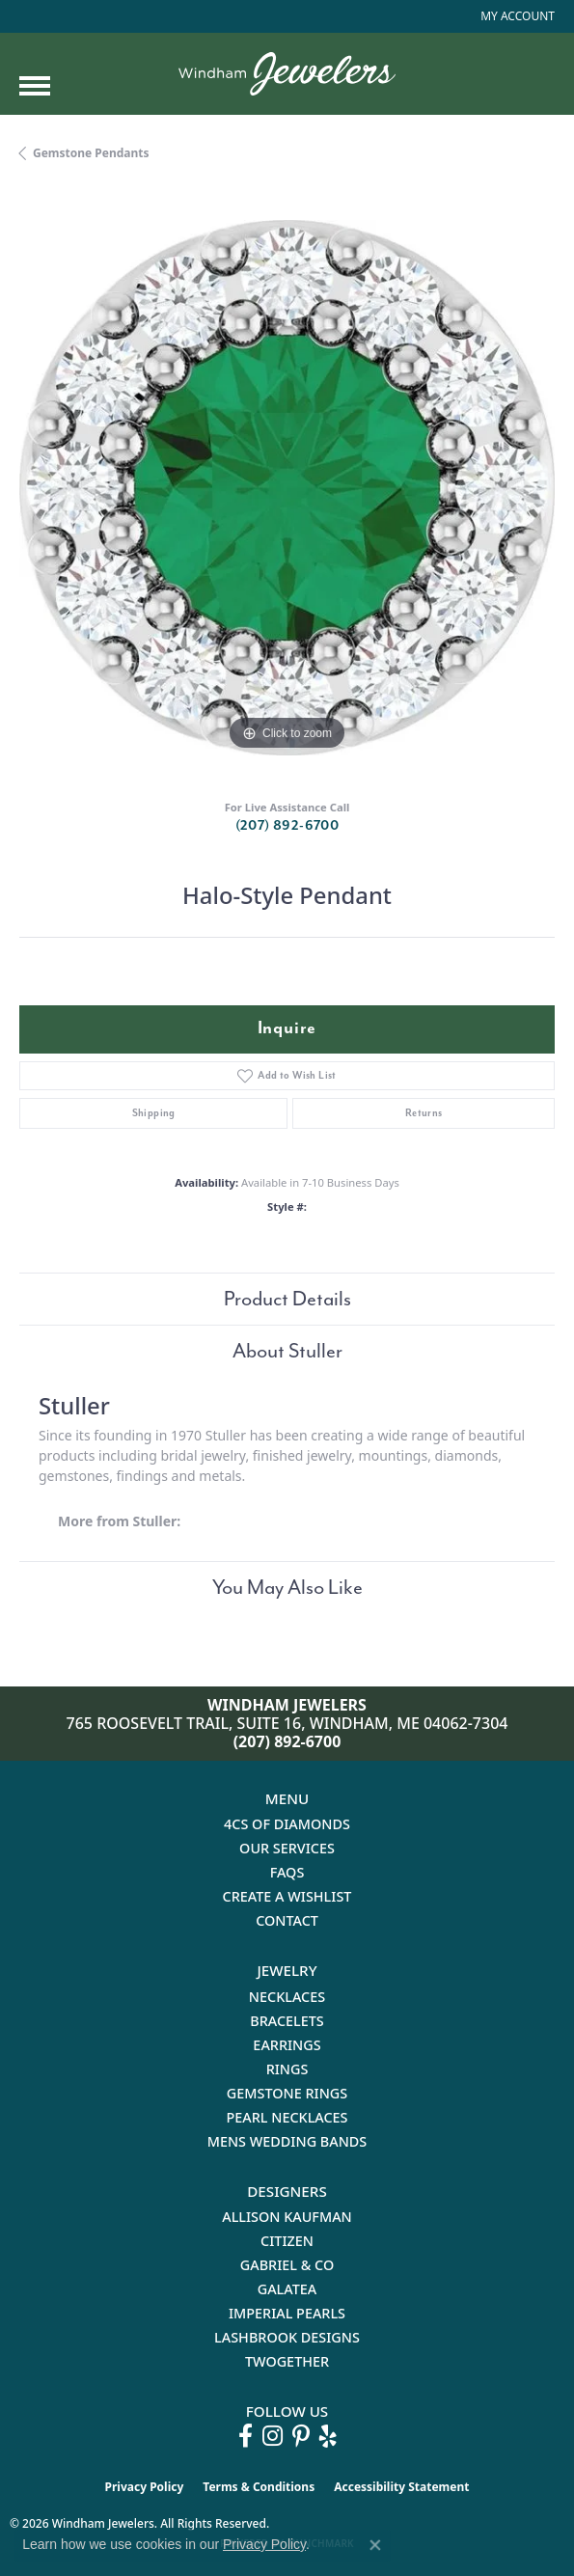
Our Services (287, 1848)
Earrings (286, 2045)
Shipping (154, 1113)
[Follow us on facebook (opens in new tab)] (245, 2436)
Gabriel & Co (287, 2265)
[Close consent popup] (375, 2545)
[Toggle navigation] (34, 86)
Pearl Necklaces (286, 2117)
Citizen (287, 2241)
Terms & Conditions (258, 2487)
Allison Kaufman (287, 2216)
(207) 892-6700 (287, 825)
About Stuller (287, 1350)
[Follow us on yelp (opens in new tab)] (328, 2436)
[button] (516, 16)
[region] (287, 487)
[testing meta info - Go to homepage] (287, 74)
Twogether (287, 2361)
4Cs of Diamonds (287, 1824)
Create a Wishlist (287, 1896)
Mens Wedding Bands (287, 2141)
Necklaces (287, 1996)
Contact (287, 1920)
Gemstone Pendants (91, 153)
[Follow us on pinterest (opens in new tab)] (301, 2436)
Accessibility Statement (401, 2487)
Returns (424, 1113)
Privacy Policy (144, 2487)
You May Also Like (287, 1587)
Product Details (287, 1298)
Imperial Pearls (287, 2313)
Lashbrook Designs (287, 2337)
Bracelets (287, 2021)
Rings (287, 2069)
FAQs (287, 1872)
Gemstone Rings (287, 2093)
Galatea (287, 2289)
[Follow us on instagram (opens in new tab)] (272, 2436)
